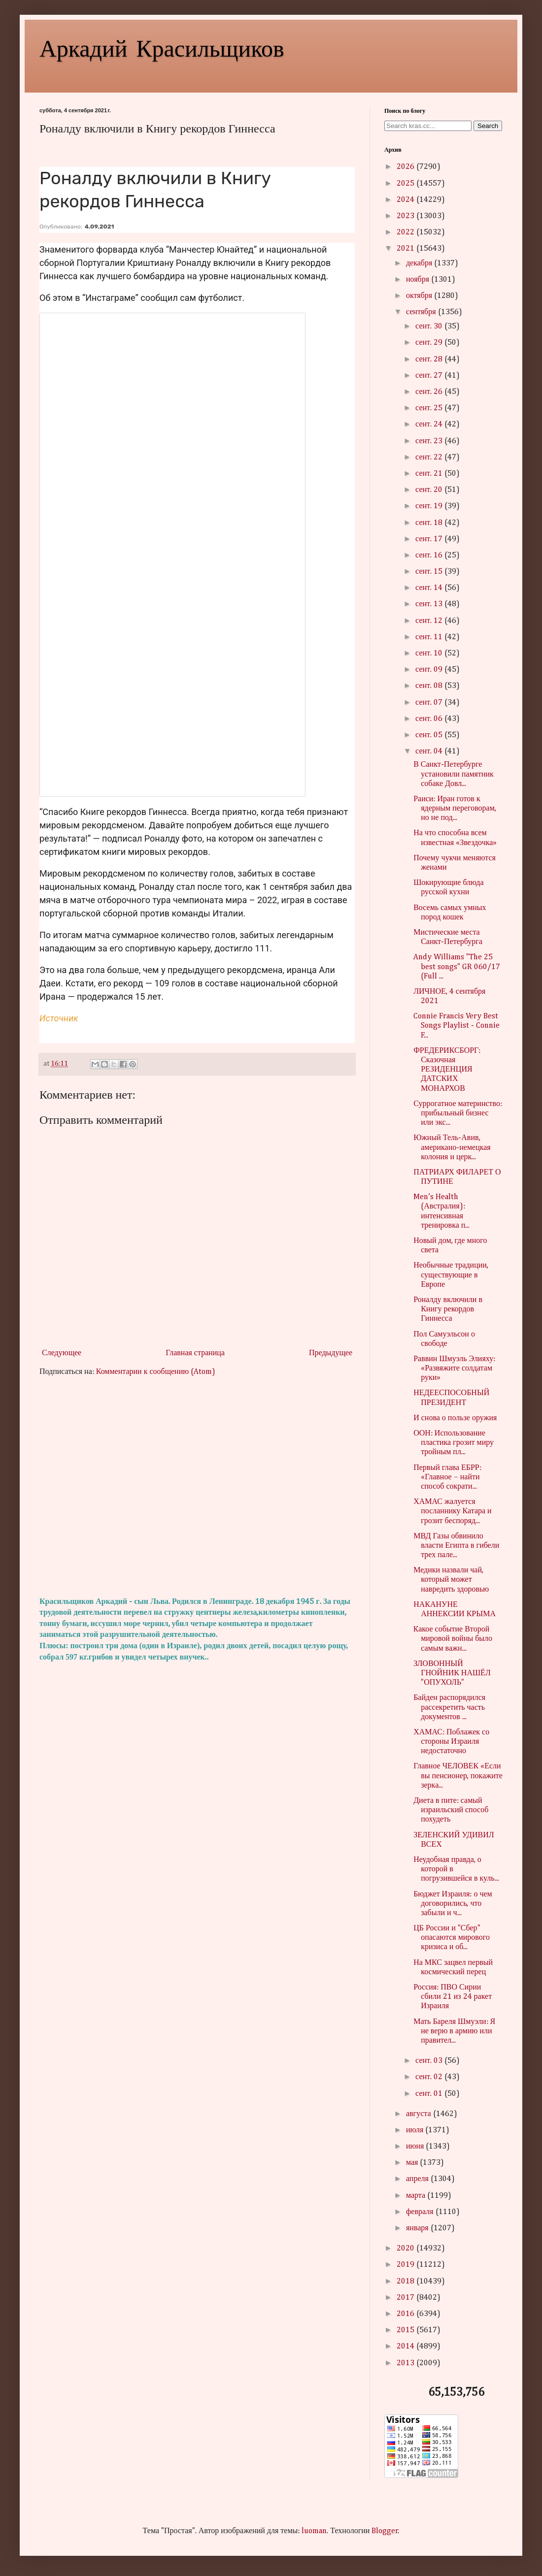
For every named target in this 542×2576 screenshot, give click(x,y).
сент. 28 (429, 359)
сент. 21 (429, 474)
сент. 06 (429, 719)
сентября (422, 312)
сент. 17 (429, 539)
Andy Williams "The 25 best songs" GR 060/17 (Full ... (456, 966)
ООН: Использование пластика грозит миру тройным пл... (453, 1443)
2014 (406, 2346)
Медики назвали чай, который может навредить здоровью (451, 1579)
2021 (406, 249)
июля (415, 2130)
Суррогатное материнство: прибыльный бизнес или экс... (457, 1113)
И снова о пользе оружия (455, 1418)
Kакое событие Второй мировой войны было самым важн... (452, 1639)
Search (487, 126)
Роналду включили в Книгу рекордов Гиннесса (447, 1309)
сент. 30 (429, 326)
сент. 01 (429, 2094)
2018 (406, 2281)
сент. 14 (429, 588)
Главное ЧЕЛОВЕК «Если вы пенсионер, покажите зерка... (458, 1775)
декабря (420, 263)
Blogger (385, 2531)
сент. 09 (429, 670)
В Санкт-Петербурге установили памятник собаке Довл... (453, 774)
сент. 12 (429, 621)
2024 (406, 200)
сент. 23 (429, 441)
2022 (406, 232)
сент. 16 (429, 555)
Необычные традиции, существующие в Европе (450, 1275)
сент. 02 (429, 2077)
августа (419, 2114)
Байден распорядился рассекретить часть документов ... (449, 1707)
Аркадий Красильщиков (161, 47)
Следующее (61, 1353)
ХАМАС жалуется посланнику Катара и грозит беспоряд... (452, 1511)
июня (416, 2147)
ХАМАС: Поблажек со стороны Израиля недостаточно (451, 1741)
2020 (406, 2248)
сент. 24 (429, 424)
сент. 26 (429, 392)
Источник (58, 1018)
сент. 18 (429, 523)
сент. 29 (429, 343)
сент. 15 (429, 572)
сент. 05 (429, 735)
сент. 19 (429, 506)
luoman (314, 2531)
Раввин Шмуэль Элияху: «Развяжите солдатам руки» (454, 1368)
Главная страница (195, 1353)
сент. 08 (429, 686)
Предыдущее (330, 1353)
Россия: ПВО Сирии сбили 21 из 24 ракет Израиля (452, 1997)
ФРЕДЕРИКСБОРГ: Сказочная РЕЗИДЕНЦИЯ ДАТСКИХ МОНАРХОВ (446, 1070)
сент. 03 (429, 2061)
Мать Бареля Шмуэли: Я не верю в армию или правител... (454, 2031)
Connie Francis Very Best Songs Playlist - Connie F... (456, 1025)
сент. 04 (429, 751)
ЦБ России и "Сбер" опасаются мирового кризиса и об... (451, 1937)
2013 (406, 2363)
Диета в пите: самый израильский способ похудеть (450, 1810)
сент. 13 (429, 604)
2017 (406, 2298)
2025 (406, 184)
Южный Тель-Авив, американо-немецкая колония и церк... (452, 1147)
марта (416, 2196)
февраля (421, 2212)
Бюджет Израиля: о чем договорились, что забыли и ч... (452, 1904)
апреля (418, 2179)
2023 (406, 216)
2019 (406, 2265)
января (418, 2228)
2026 (406, 167)
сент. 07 (429, 703)
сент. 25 (429, 408)
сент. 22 (429, 457)
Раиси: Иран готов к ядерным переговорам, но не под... (454, 808)
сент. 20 (429, 490)
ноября (418, 280)
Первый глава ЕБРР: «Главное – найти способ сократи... (447, 1477)
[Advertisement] (197, 1487)
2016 (406, 2314)
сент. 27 (429, 376)
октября (420, 296)
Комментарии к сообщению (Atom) (155, 1372)
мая (413, 2163)
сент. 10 (429, 653)
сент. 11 (429, 637)
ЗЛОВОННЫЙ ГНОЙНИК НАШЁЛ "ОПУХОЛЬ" (452, 1673)
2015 (406, 2330)
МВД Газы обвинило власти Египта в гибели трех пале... (456, 1546)
